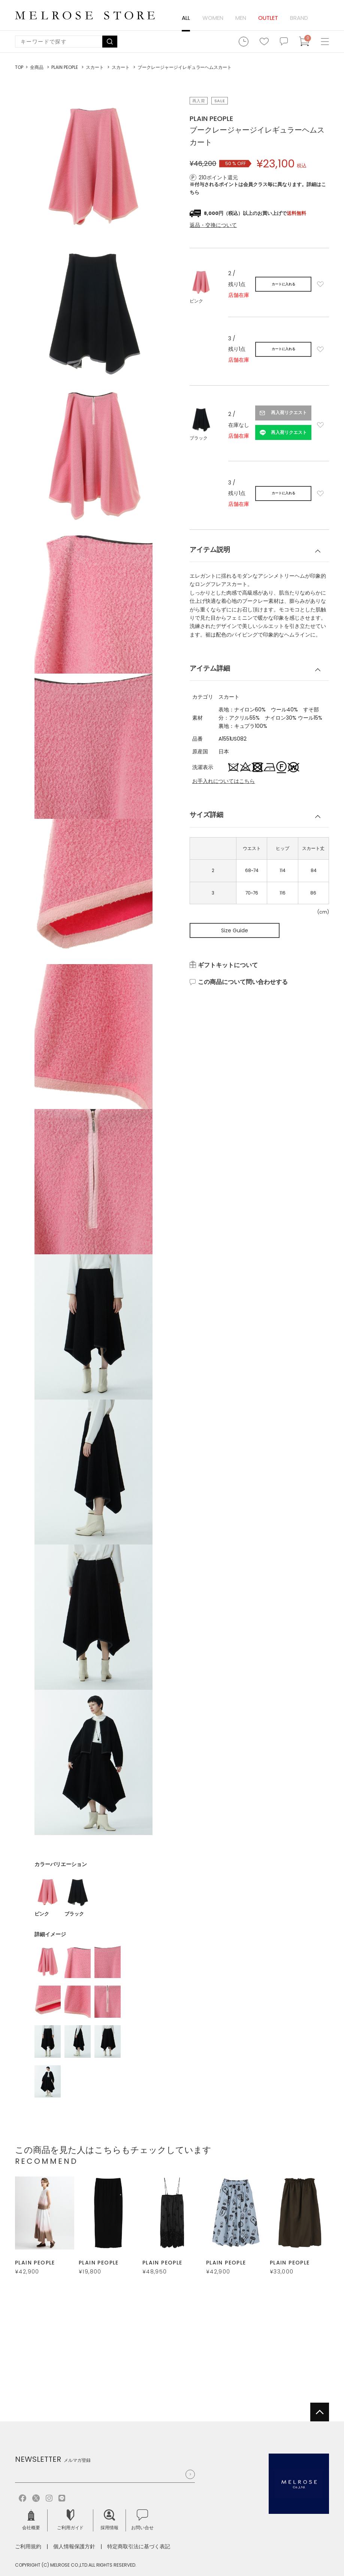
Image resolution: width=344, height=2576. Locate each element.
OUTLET (268, 18)
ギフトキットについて (228, 965)
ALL (186, 18)
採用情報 (109, 2520)
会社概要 (31, 2520)
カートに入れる (283, 284)
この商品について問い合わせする (243, 982)
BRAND (299, 18)
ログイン (322, 17)
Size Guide (234, 930)
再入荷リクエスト (289, 413)
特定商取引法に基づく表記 (138, 2546)
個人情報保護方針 (74, 2546)
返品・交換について (213, 225)
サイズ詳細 (206, 814)
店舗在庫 (238, 295)
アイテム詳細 (210, 668)
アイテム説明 (210, 549)
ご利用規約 (28, 2546)
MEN (240, 18)
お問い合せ (142, 2520)
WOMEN (212, 18)
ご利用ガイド (70, 2520)
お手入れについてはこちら (223, 781)
